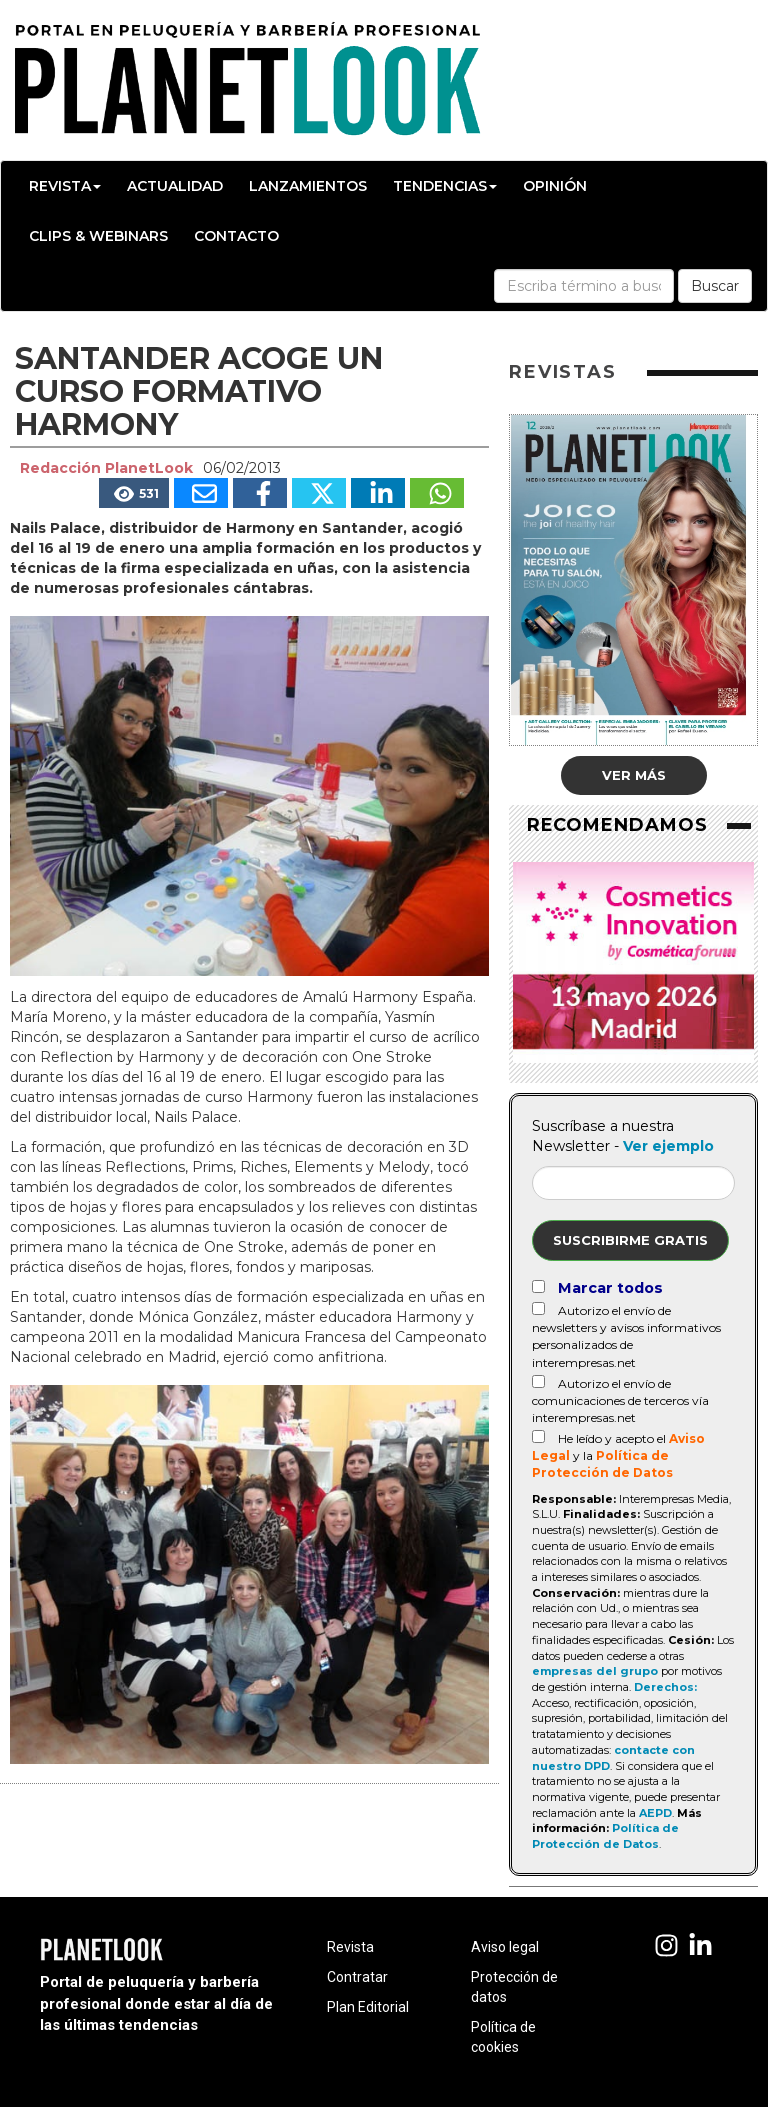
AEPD (655, 1813)
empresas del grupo (595, 1671)
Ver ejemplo (668, 1146)
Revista (65, 186)
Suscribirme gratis (630, 1240)
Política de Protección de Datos (605, 1836)
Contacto (236, 236)
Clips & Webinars (98, 236)
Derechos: (665, 1687)
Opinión (555, 186)
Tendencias (445, 186)
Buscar (715, 286)
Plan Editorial (368, 2007)
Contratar (357, 1977)
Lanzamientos (308, 186)
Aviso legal (505, 1947)
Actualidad (175, 186)
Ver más (634, 775)
